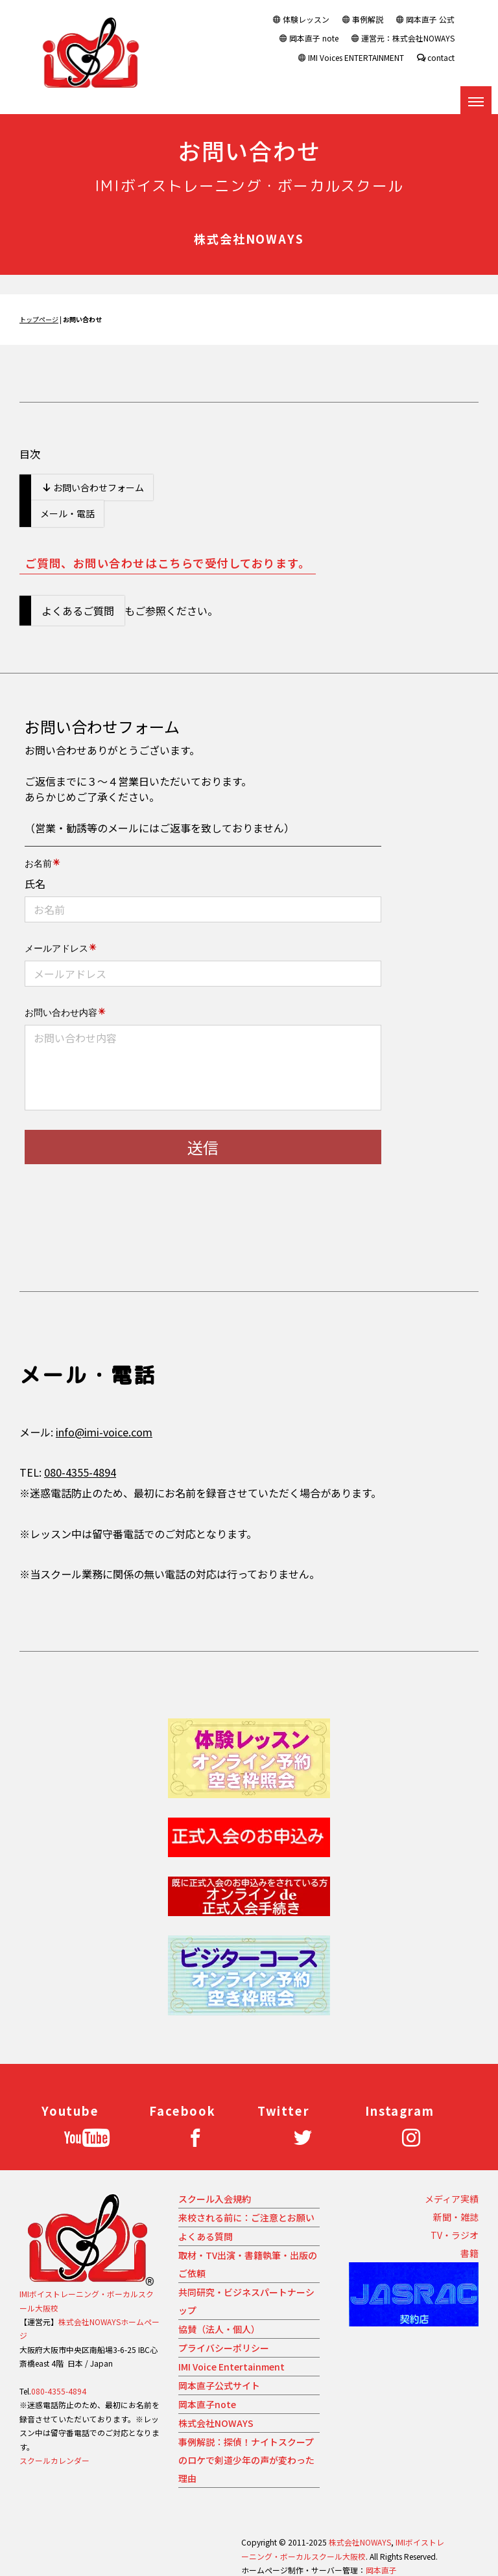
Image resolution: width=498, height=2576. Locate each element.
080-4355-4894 (80, 1472)
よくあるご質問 (78, 610)
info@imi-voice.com (104, 1432)
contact (436, 57)
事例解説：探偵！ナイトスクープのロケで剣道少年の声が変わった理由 (246, 2460)
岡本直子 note (308, 37)
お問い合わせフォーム (93, 487)
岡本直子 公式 (425, 19)
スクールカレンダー (54, 2460)
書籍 (469, 2253)
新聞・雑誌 (456, 2216)
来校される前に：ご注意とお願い (246, 2217)
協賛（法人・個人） (219, 2329)
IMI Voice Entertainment (231, 2366)
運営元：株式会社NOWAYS (403, 37)
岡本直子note (207, 2404)
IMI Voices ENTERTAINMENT (351, 57)
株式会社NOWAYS (216, 2423)
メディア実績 (452, 2198)
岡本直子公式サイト (219, 2385)
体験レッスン (301, 19)
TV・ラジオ (455, 2235)
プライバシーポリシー (223, 2347)
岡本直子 (381, 2569)
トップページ (38, 319)
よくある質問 (205, 2236)
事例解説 (362, 19)
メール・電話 (67, 513)
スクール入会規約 (214, 2198)
